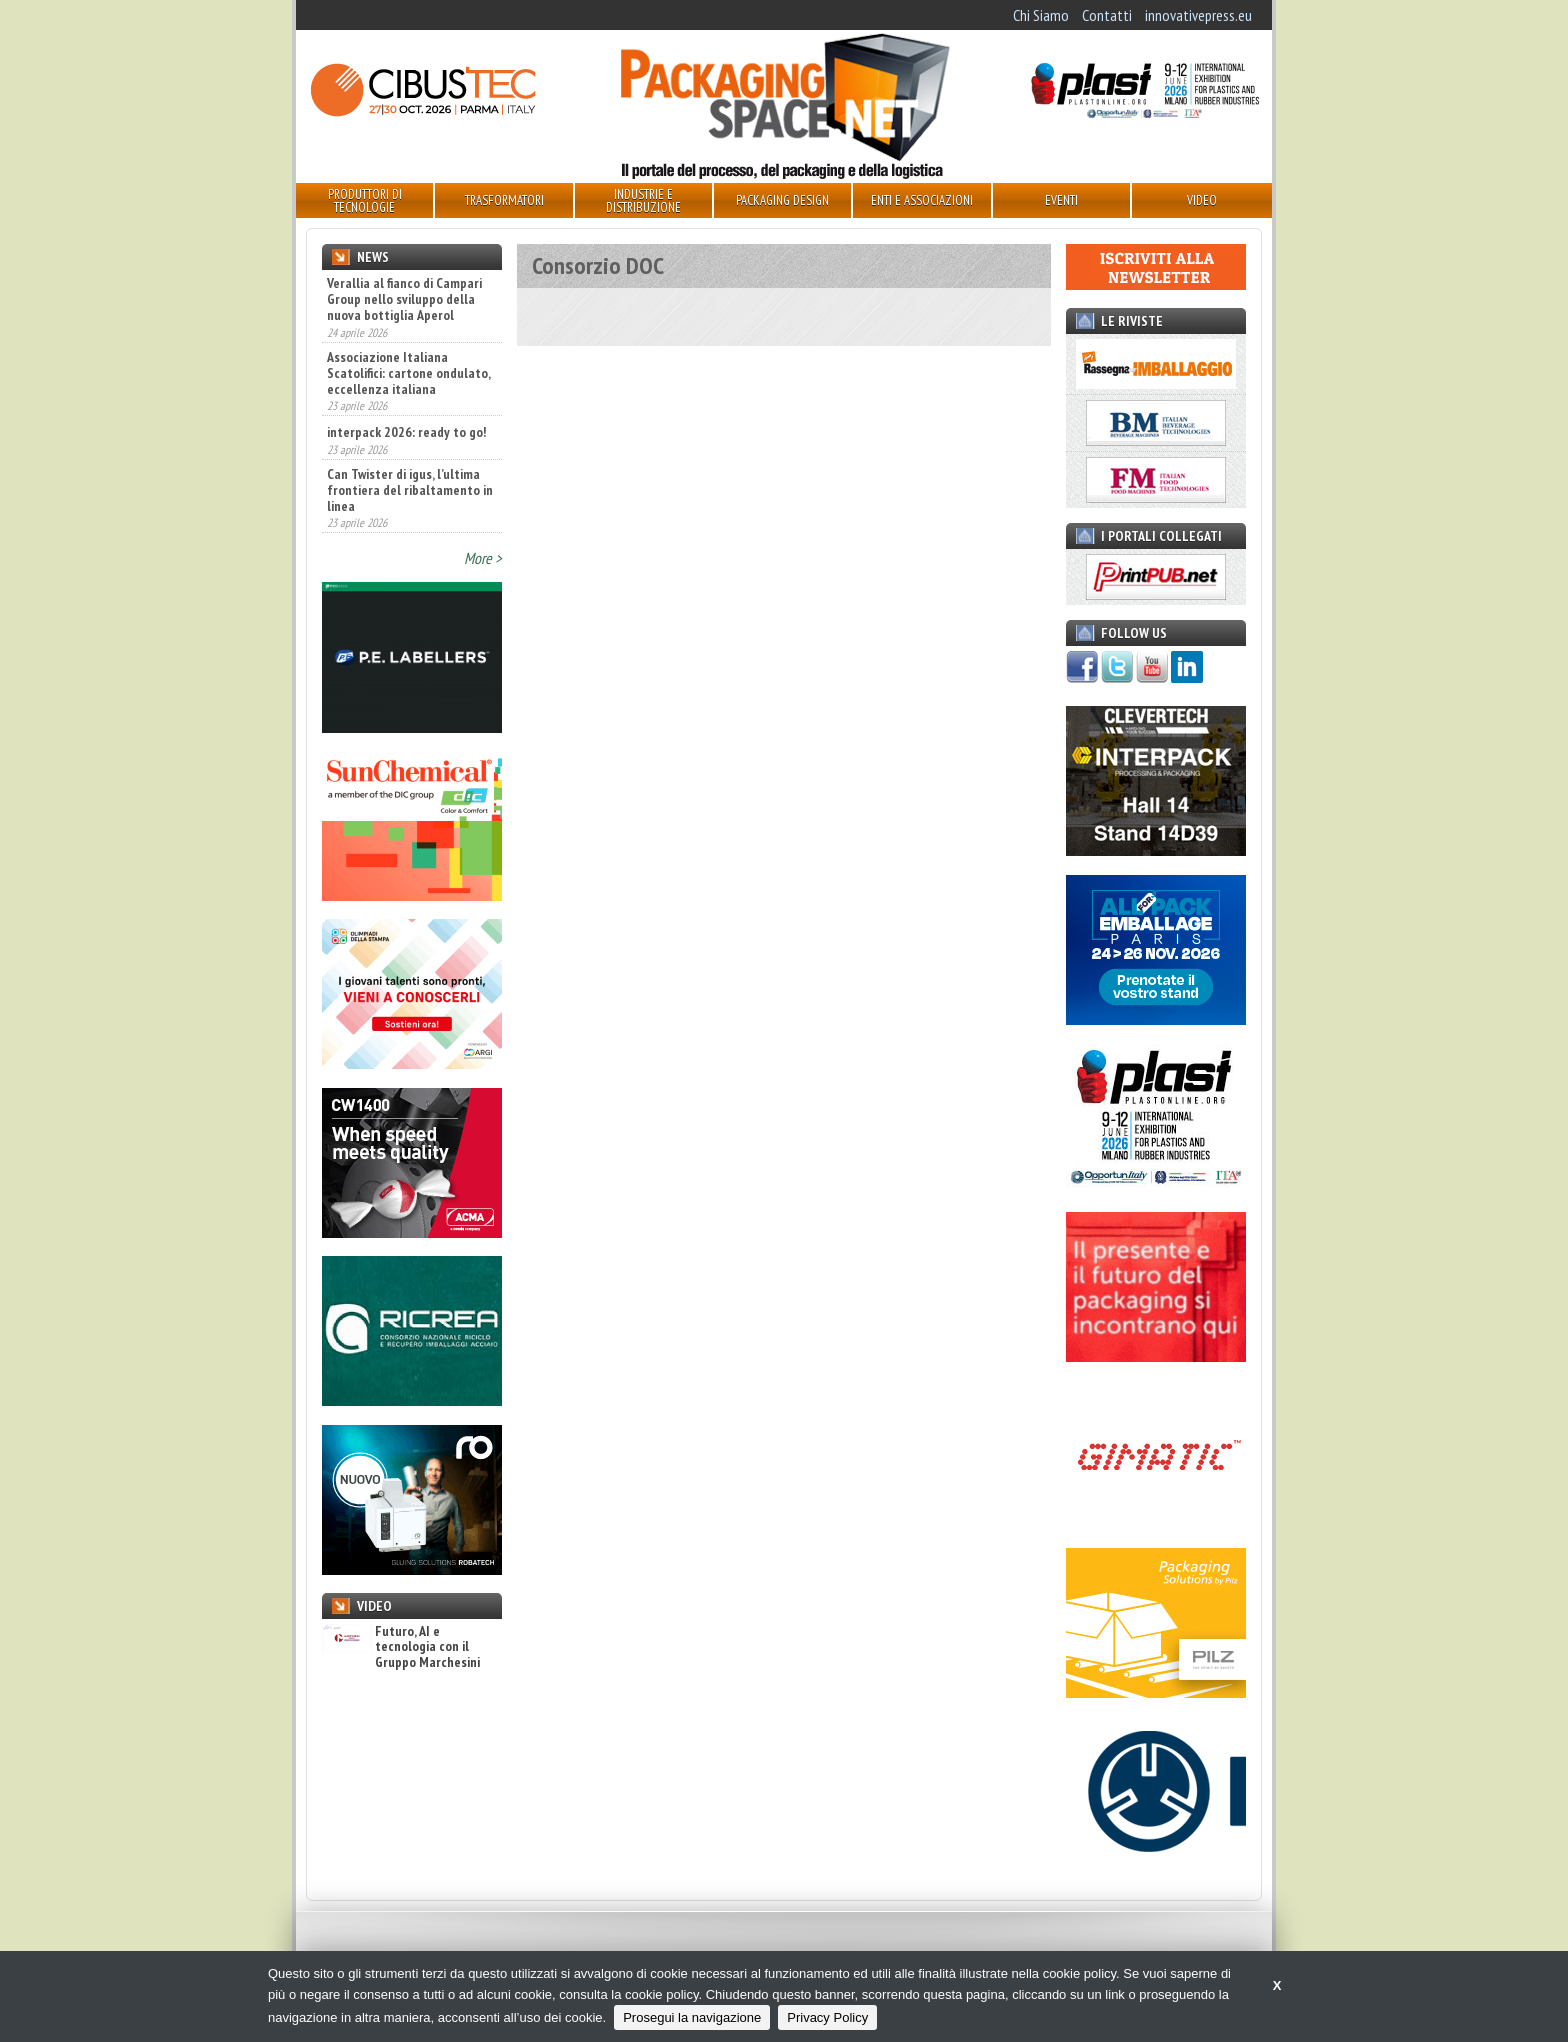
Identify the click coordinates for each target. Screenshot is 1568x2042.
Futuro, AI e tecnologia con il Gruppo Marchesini (401, 1647)
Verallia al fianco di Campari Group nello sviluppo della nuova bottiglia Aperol (404, 373)
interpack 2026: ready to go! (406, 506)
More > (483, 558)
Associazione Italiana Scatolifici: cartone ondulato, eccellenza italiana (408, 446)
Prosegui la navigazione (692, 2017)
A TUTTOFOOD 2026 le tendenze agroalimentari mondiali (398, 299)
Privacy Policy (827, 2017)
